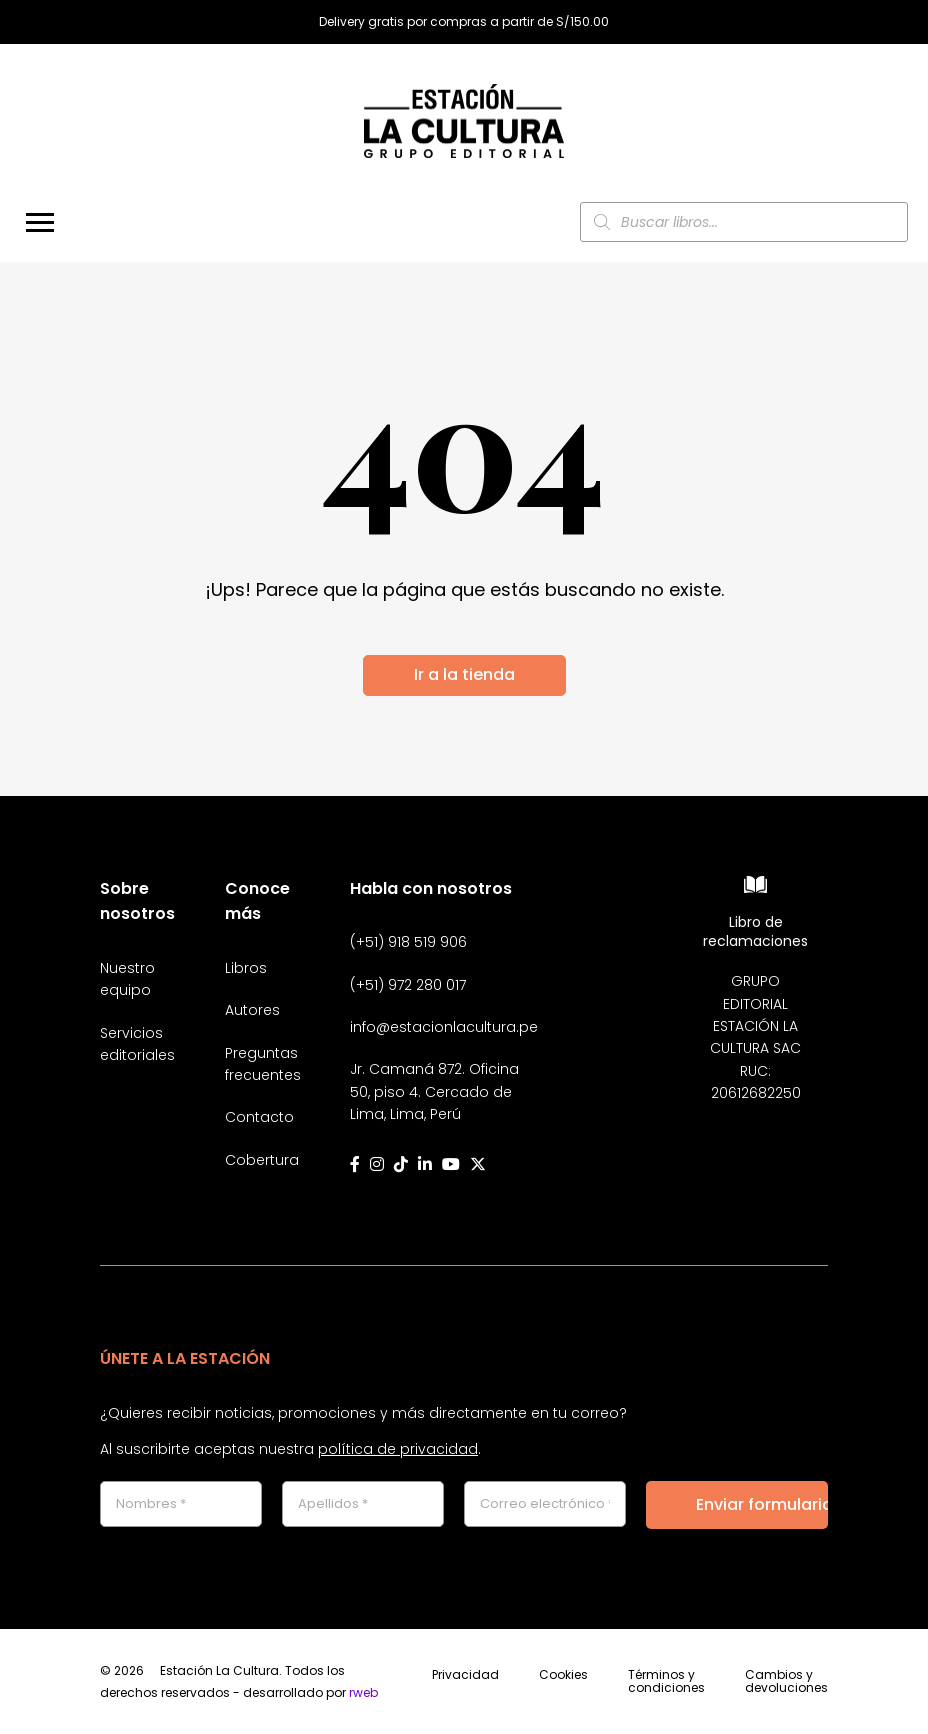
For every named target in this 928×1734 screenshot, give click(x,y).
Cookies (563, 1675)
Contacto (259, 1117)
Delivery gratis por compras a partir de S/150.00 (464, 22)
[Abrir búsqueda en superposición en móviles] (744, 222)
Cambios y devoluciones (786, 1682)
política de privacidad (398, 1449)
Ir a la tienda (464, 674)
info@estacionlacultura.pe (444, 1027)
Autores (252, 1010)
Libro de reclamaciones (755, 931)
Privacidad (465, 1675)
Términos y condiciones (666, 1682)
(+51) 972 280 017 (408, 985)
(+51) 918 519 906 (408, 942)
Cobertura (262, 1160)
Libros (246, 968)
